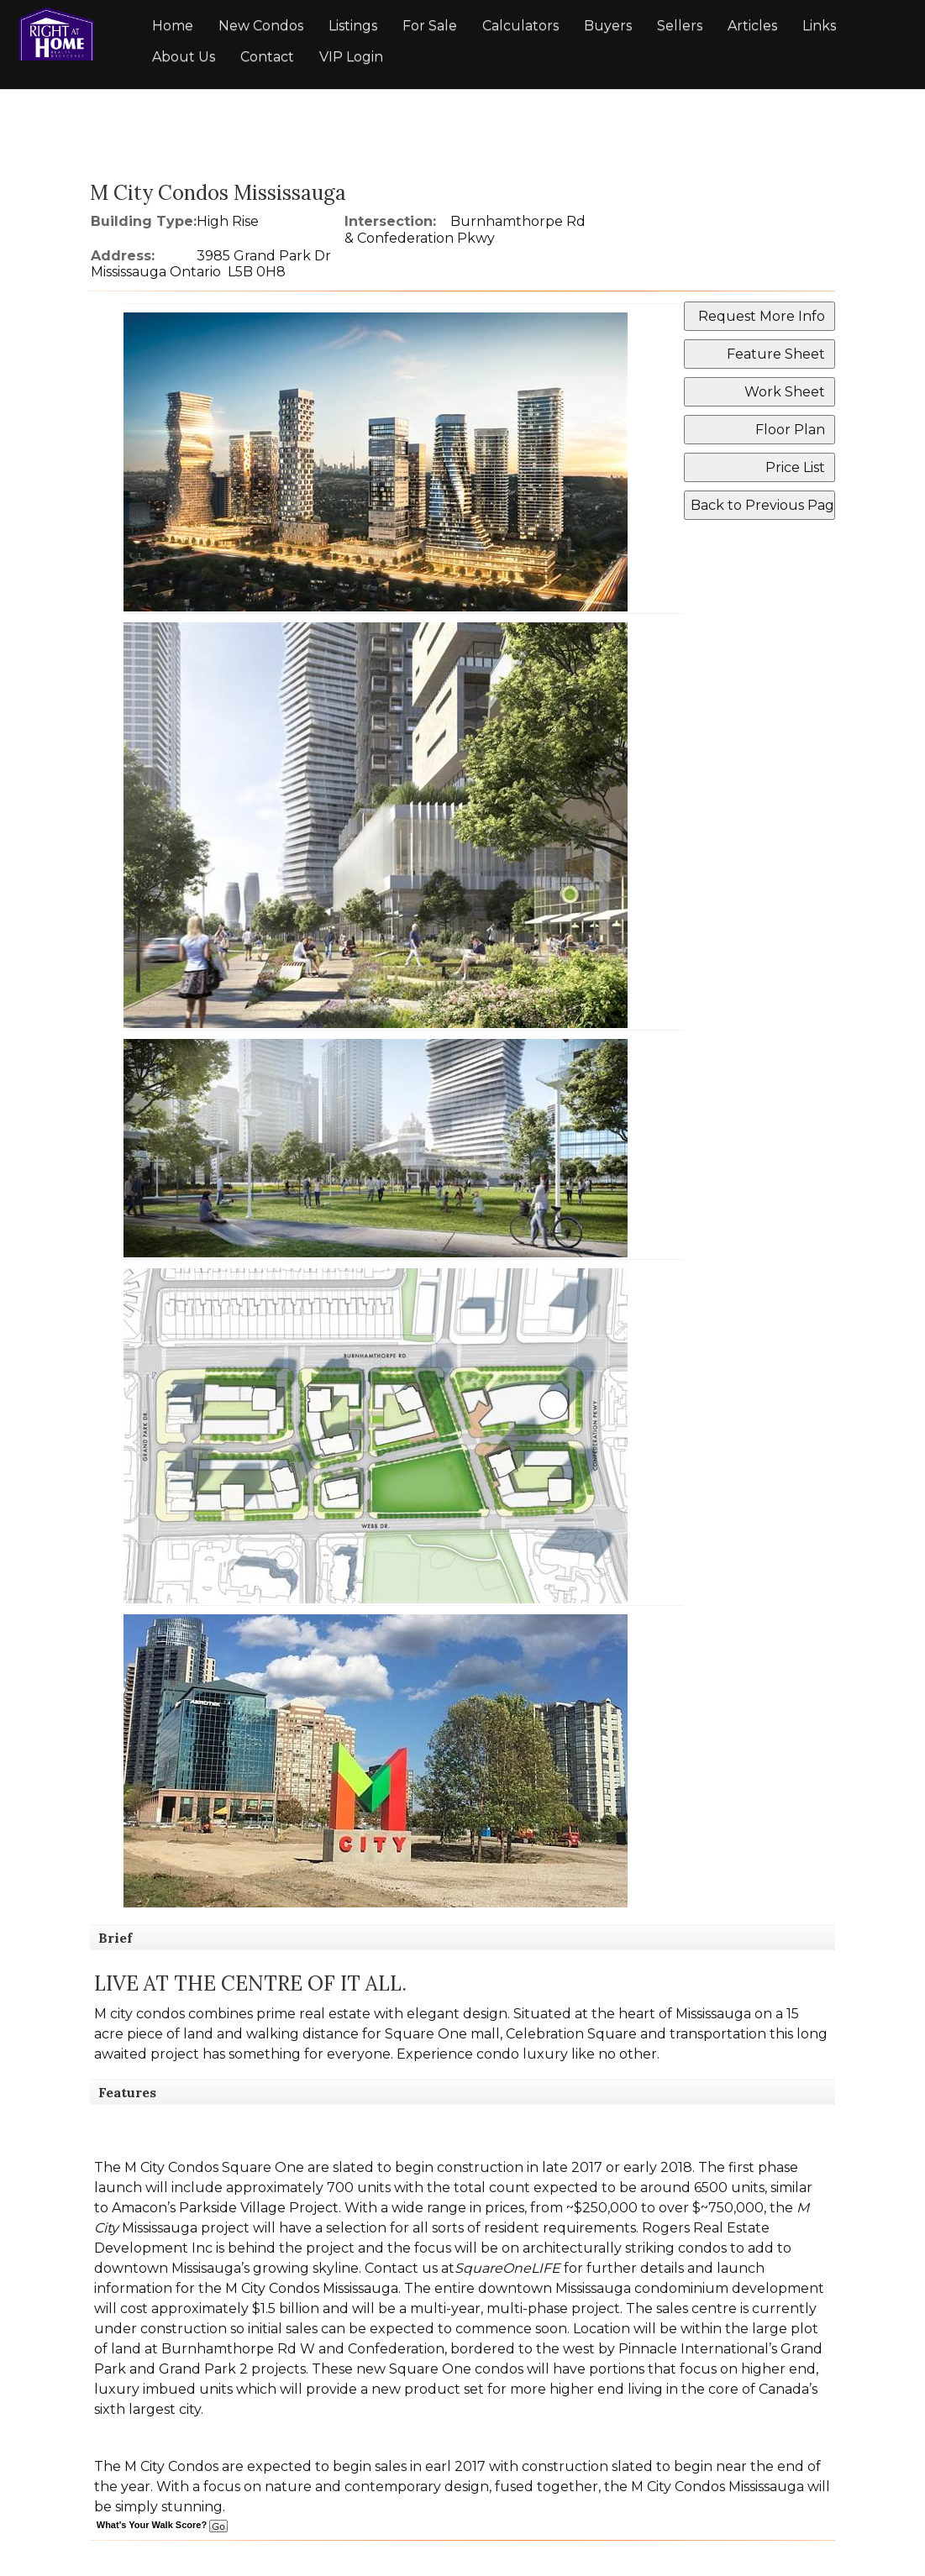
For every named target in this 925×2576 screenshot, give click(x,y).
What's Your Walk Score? (162, 2525)
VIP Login (351, 57)
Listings (352, 26)
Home (172, 26)
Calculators (520, 26)
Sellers (679, 26)
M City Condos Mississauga (311, 2288)
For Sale (429, 26)
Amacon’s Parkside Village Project (225, 2208)
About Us (183, 57)
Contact (267, 57)
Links (819, 26)
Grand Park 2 (203, 2369)
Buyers (608, 26)
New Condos (260, 26)
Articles (752, 26)
